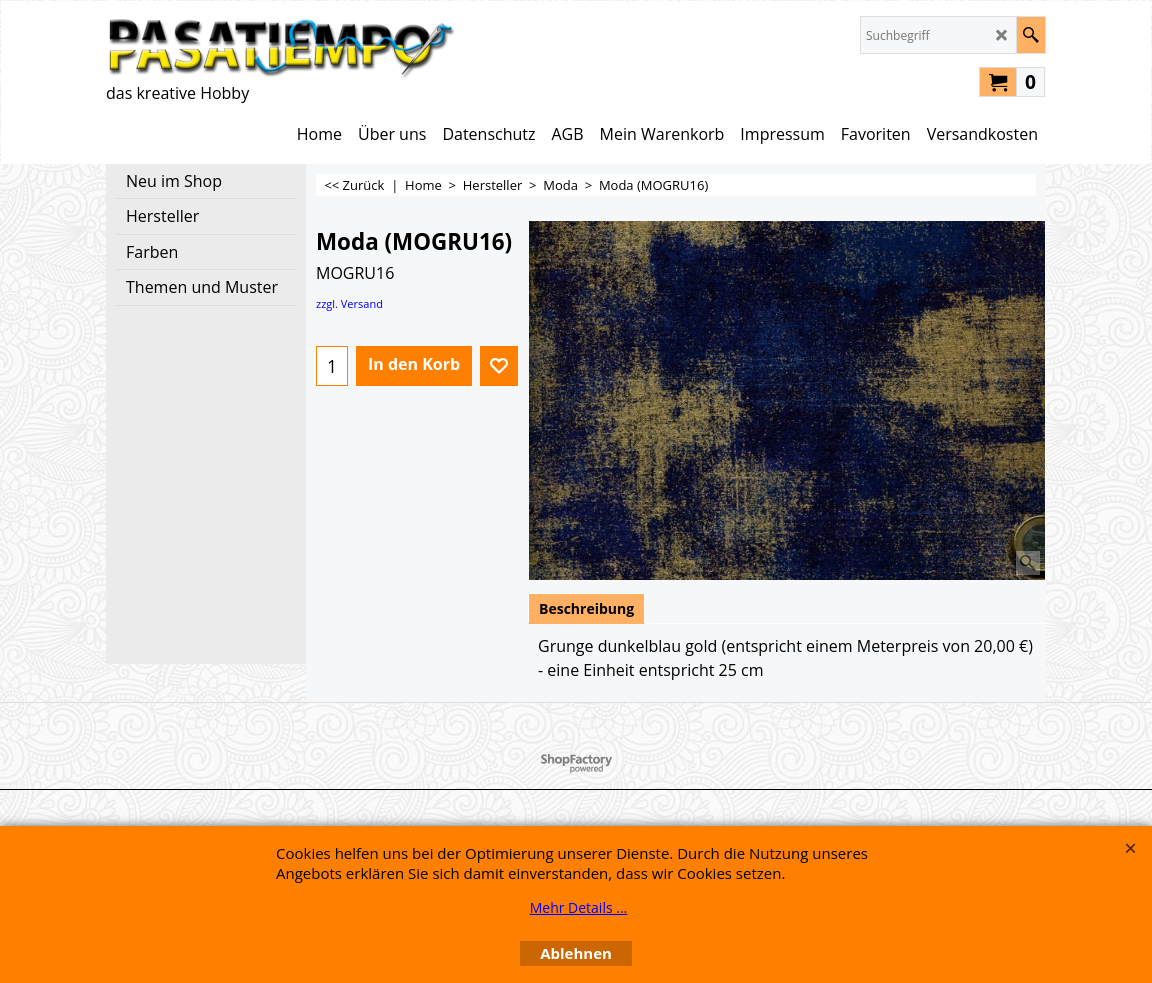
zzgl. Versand (349, 303)
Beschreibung (586, 608)
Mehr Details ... (579, 907)
